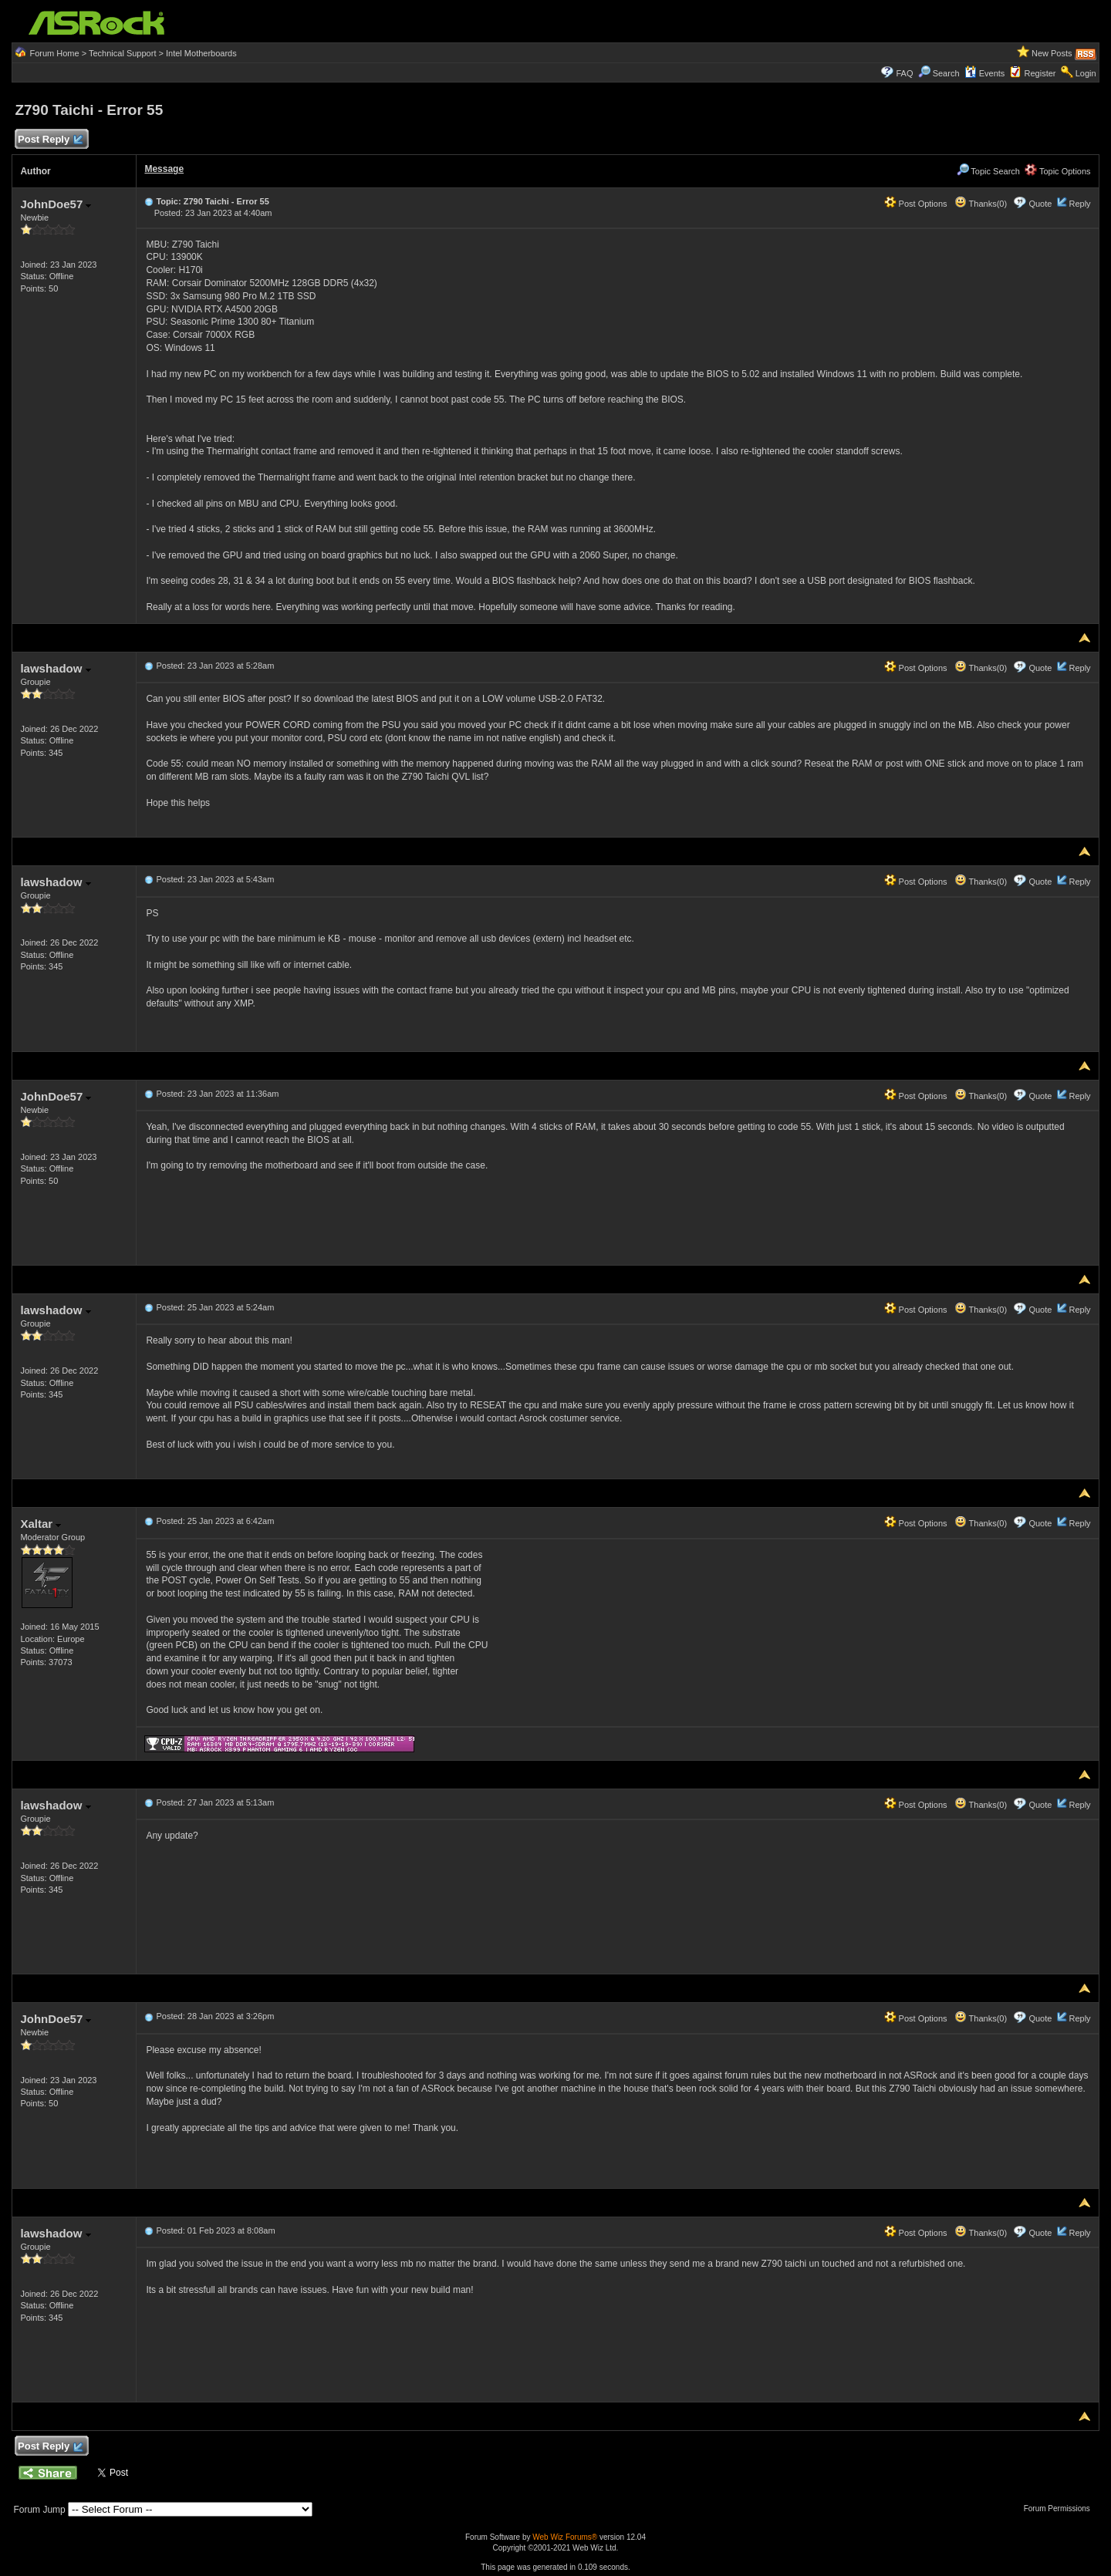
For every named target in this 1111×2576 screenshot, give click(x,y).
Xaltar (40, 1523)
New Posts (1052, 53)
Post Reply (49, 140)
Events (984, 73)
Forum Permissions (1061, 2508)
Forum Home (54, 53)
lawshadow (55, 668)
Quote (1040, 203)
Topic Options (1058, 171)
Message (164, 169)
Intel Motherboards (201, 53)
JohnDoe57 (55, 204)
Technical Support (122, 53)
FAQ (904, 73)
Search (946, 73)
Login (1086, 73)
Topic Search (988, 171)
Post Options (915, 203)
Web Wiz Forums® (564, 2537)
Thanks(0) (980, 203)
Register (1040, 73)
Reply (1079, 203)
